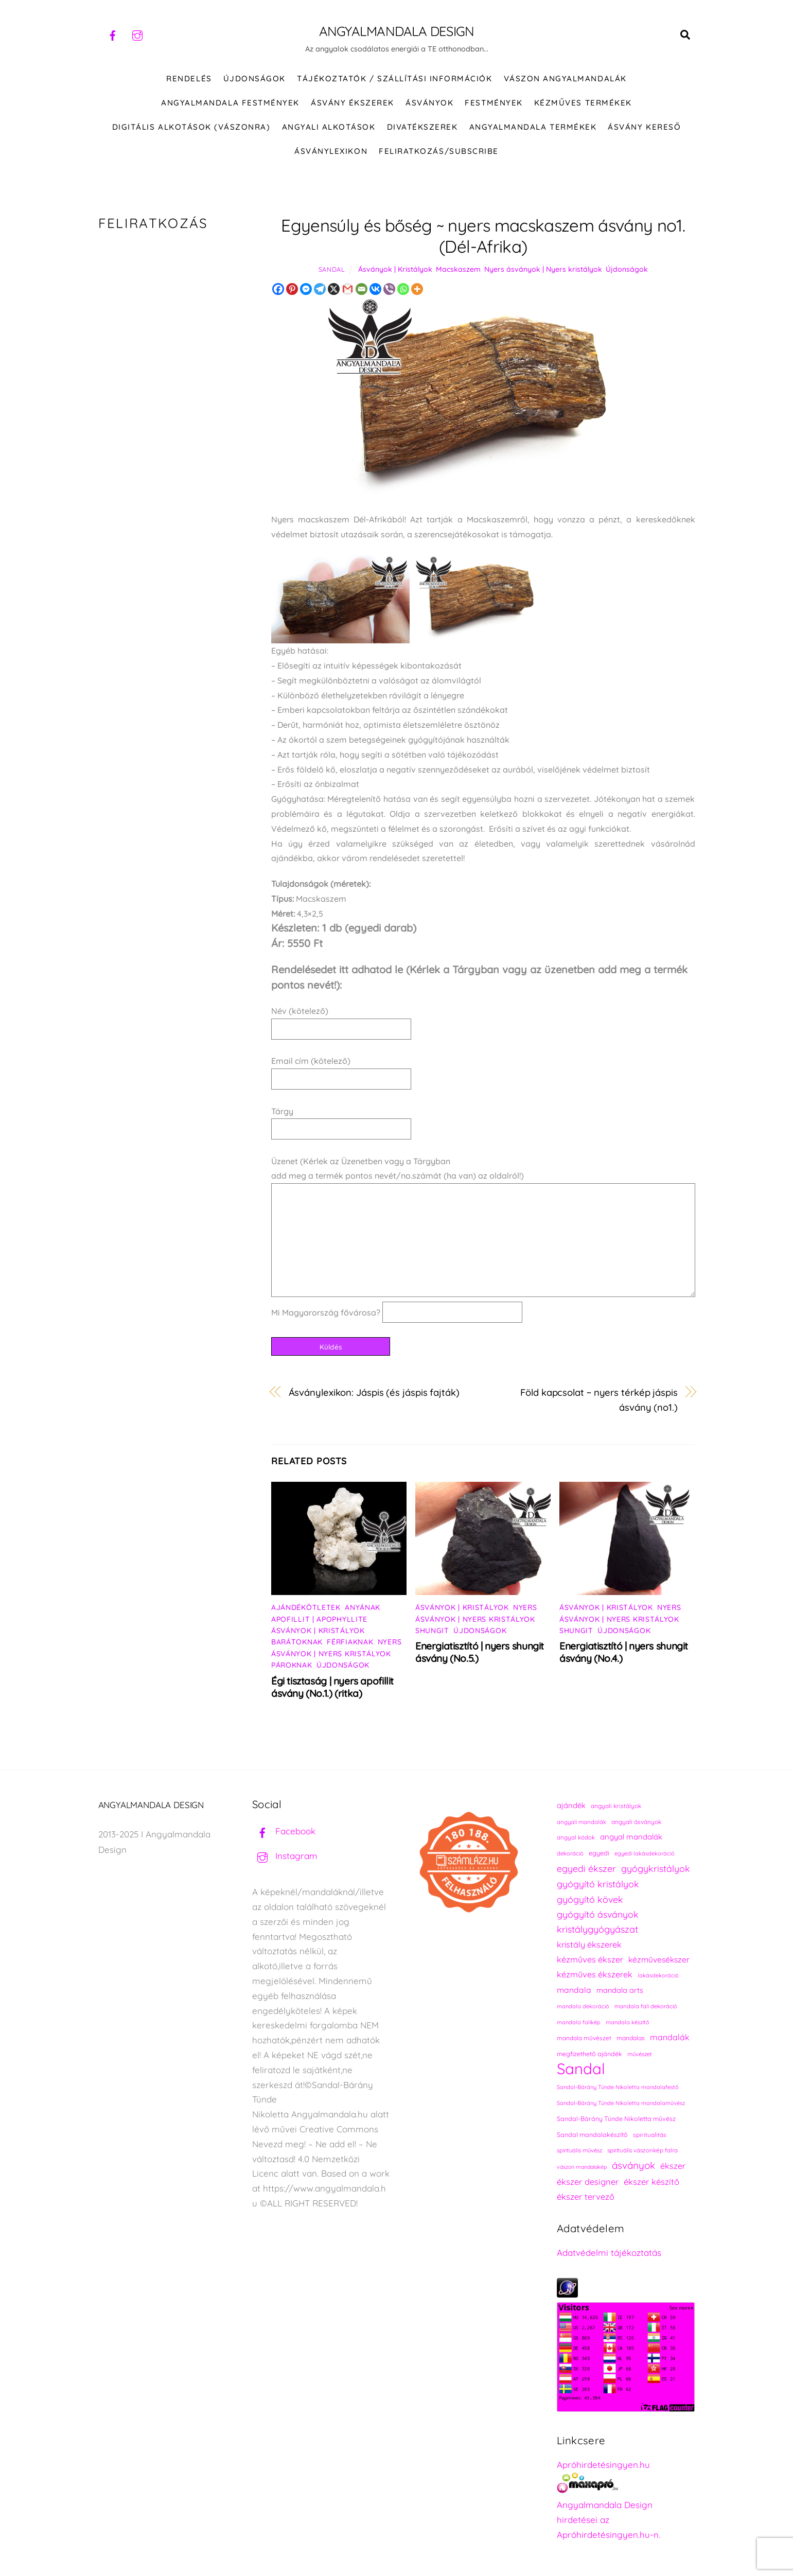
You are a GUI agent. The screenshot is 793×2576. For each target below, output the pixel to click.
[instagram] (137, 34)
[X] (334, 289)
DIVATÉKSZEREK (422, 127)
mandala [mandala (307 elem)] (574, 1990)
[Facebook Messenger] (306, 289)
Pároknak (291, 1665)
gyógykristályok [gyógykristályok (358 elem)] (655, 1868)
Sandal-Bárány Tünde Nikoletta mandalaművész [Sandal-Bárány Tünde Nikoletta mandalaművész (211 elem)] (621, 2103)
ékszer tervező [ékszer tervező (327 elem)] (585, 2196)
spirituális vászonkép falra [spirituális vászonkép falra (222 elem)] (642, 2150)
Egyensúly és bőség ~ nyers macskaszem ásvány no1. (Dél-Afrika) (483, 236)
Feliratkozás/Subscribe (438, 151)
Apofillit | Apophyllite (319, 1619)
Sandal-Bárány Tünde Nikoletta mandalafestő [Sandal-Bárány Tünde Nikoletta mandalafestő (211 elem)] (618, 2087)
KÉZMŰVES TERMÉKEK (583, 103)
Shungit (432, 1630)
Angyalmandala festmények (230, 103)
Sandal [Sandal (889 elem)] (581, 2068)
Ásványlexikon (330, 151)
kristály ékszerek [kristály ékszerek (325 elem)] (589, 1944)
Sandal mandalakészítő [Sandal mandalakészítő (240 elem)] (592, 2135)
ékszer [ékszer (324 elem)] (672, 2166)
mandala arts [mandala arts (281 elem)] (619, 1990)
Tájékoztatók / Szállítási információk (394, 78)
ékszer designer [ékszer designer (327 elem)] (588, 2181)
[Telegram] (320, 289)
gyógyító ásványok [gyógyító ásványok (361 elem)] (598, 1914)
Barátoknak (297, 1641)
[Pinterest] (292, 289)
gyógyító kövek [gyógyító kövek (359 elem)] (590, 1899)
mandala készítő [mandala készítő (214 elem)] (627, 2022)
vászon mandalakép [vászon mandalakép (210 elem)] (582, 2166)
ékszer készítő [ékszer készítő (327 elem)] (651, 2181)
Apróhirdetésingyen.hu (603, 2464)
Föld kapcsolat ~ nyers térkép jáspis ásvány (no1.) (599, 1400)
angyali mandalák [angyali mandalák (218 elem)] (581, 1822)
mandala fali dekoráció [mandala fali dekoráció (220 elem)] (645, 2006)
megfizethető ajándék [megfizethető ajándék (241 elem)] (589, 2054)
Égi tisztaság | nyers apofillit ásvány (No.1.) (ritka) (332, 1687)
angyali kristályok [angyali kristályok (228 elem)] (616, 1806)
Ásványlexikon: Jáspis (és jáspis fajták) (374, 1392)
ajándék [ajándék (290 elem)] (571, 1805)
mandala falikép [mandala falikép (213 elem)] (579, 2022)
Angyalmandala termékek (532, 127)
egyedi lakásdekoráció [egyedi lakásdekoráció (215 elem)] (644, 1853)
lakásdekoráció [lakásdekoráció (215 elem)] (658, 1975)
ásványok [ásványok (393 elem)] (633, 2165)
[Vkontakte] (375, 289)
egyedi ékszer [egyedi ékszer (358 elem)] (586, 1868)
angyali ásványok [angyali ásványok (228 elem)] (636, 1822)
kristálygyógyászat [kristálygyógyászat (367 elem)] (597, 1929)
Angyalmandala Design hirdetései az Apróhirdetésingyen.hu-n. (608, 2519)
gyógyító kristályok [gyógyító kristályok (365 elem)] (598, 1883)
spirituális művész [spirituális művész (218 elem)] (579, 2150)
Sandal (332, 269)
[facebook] (112, 34)
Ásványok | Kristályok (395, 269)
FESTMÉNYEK (493, 103)
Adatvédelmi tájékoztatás (609, 2252)
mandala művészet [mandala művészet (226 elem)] (584, 2038)
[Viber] (389, 289)
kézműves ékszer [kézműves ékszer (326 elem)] (590, 1959)
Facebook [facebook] (283, 1831)
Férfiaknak (350, 1641)
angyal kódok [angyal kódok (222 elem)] (576, 1837)
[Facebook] (278, 289)
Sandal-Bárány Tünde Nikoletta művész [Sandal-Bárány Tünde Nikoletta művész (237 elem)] (616, 2119)
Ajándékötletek (306, 1607)
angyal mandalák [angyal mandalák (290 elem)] (631, 1837)
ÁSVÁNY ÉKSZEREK (352, 103)
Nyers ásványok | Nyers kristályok (543, 269)
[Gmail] (348, 289)
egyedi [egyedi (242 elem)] (599, 1853)
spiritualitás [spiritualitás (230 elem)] (649, 2135)
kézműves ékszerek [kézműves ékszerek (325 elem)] (594, 1974)
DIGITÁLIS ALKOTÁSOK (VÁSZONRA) (191, 127)
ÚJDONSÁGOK (254, 78)
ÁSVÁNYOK (429, 103)
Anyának (362, 1607)
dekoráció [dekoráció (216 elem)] (570, 1853)
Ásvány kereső (644, 127)
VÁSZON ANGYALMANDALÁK (565, 78)
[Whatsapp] (403, 289)
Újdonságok (627, 269)
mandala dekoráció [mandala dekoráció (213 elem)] (583, 2006)
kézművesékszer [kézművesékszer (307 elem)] (659, 1959)
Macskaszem (458, 269)
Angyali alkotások (329, 127)
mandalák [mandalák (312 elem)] (670, 2037)
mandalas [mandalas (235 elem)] (630, 2038)
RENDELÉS (189, 78)
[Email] (361, 289)
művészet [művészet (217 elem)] (639, 2054)
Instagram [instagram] (285, 1855)
